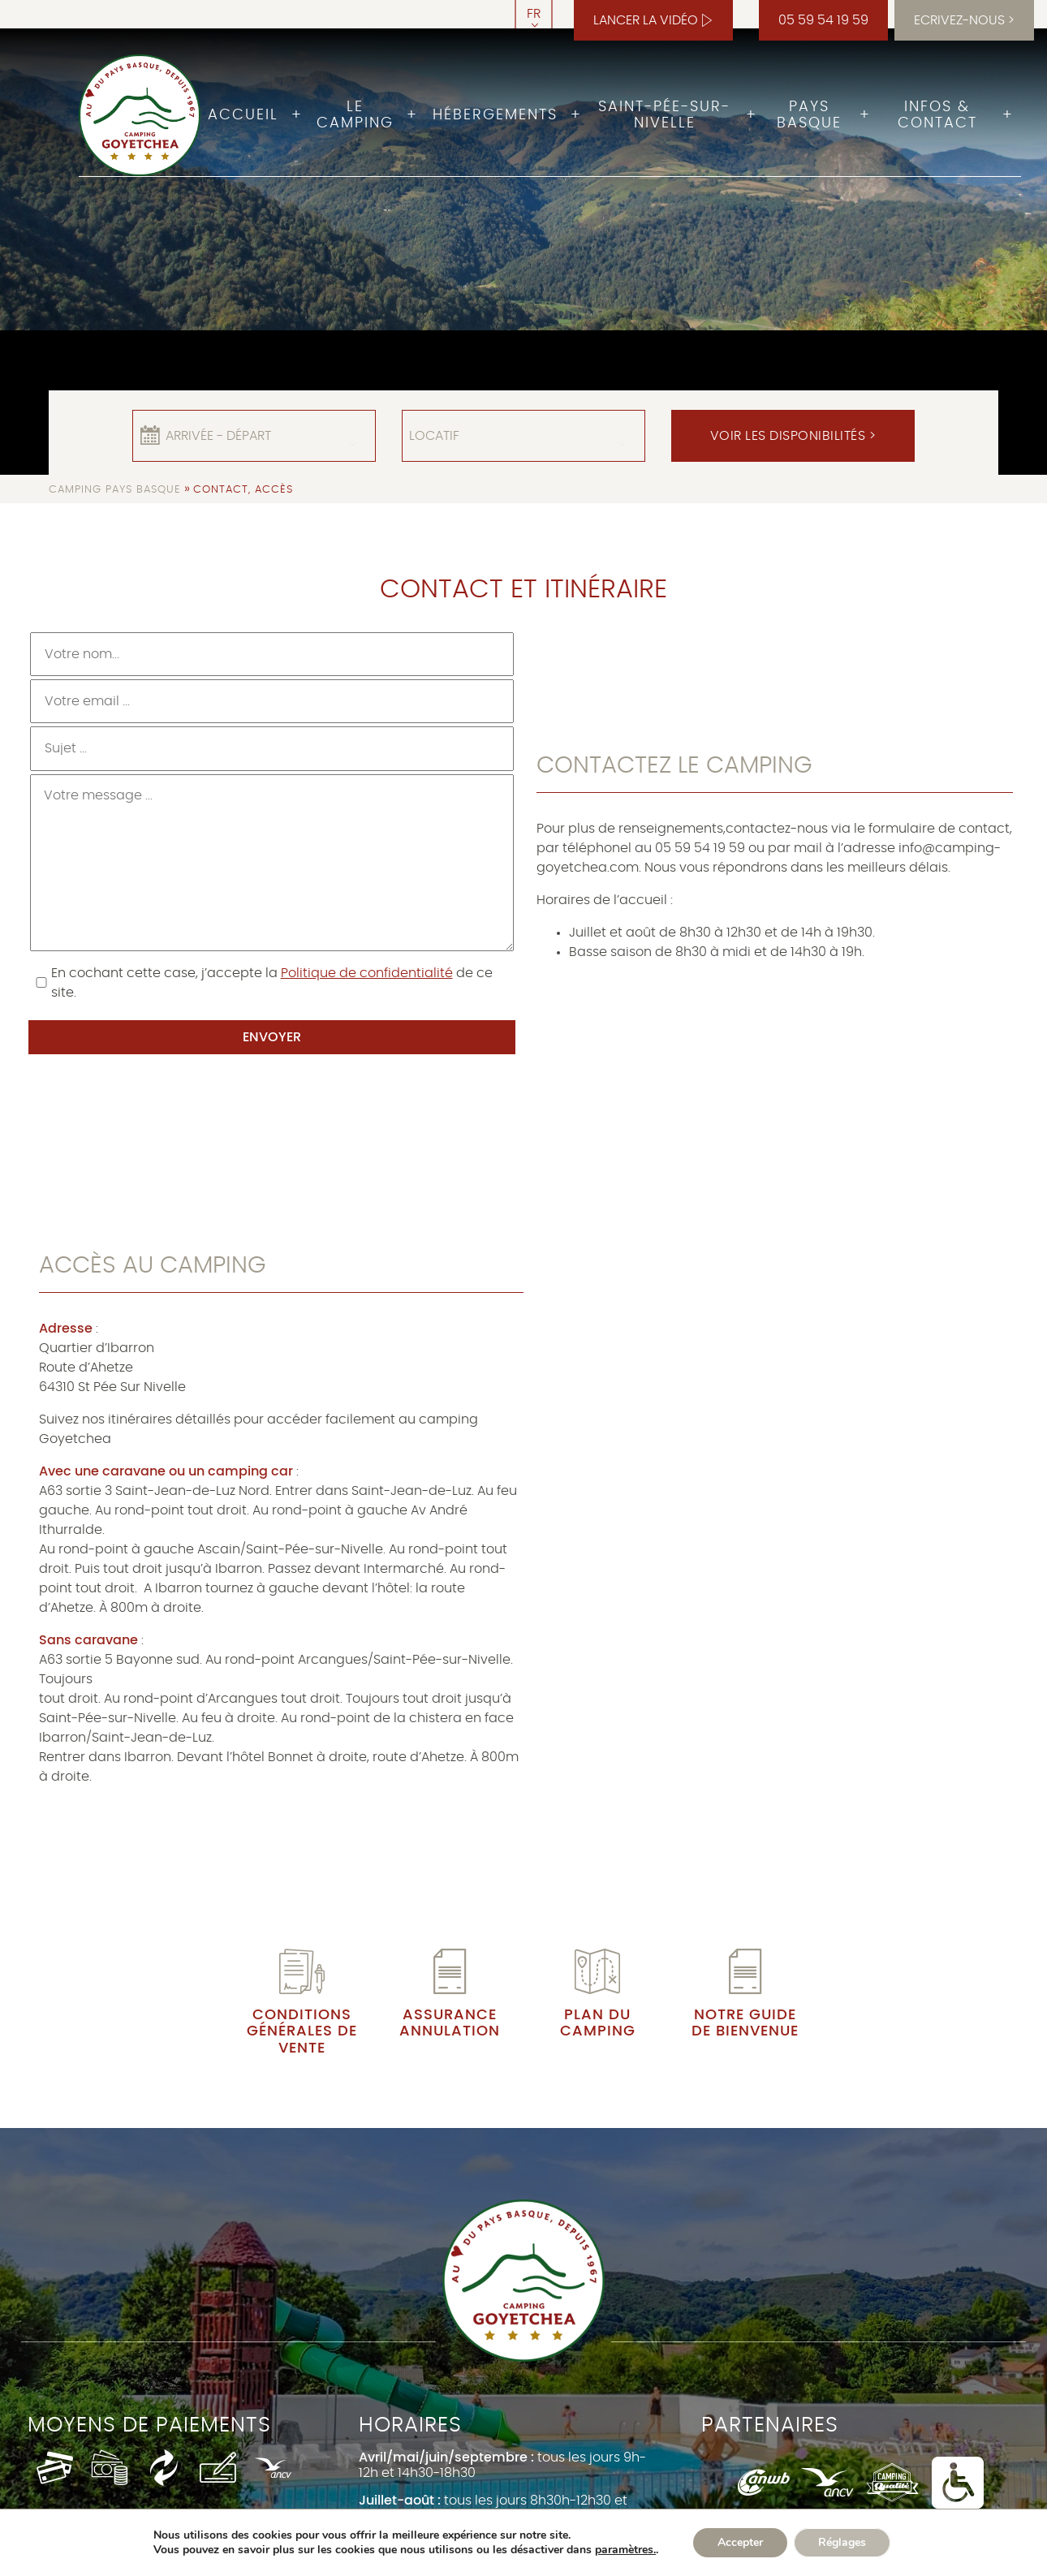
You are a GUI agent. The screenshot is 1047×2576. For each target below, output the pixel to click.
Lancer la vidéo (645, 20)
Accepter (740, 2542)
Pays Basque (809, 115)
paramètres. (625, 2550)
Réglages (842, 2542)
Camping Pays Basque (115, 490)
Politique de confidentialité (367, 973)
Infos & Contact (937, 115)
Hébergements (495, 115)
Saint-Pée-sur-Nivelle (664, 115)
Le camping (355, 115)
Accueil (243, 115)
